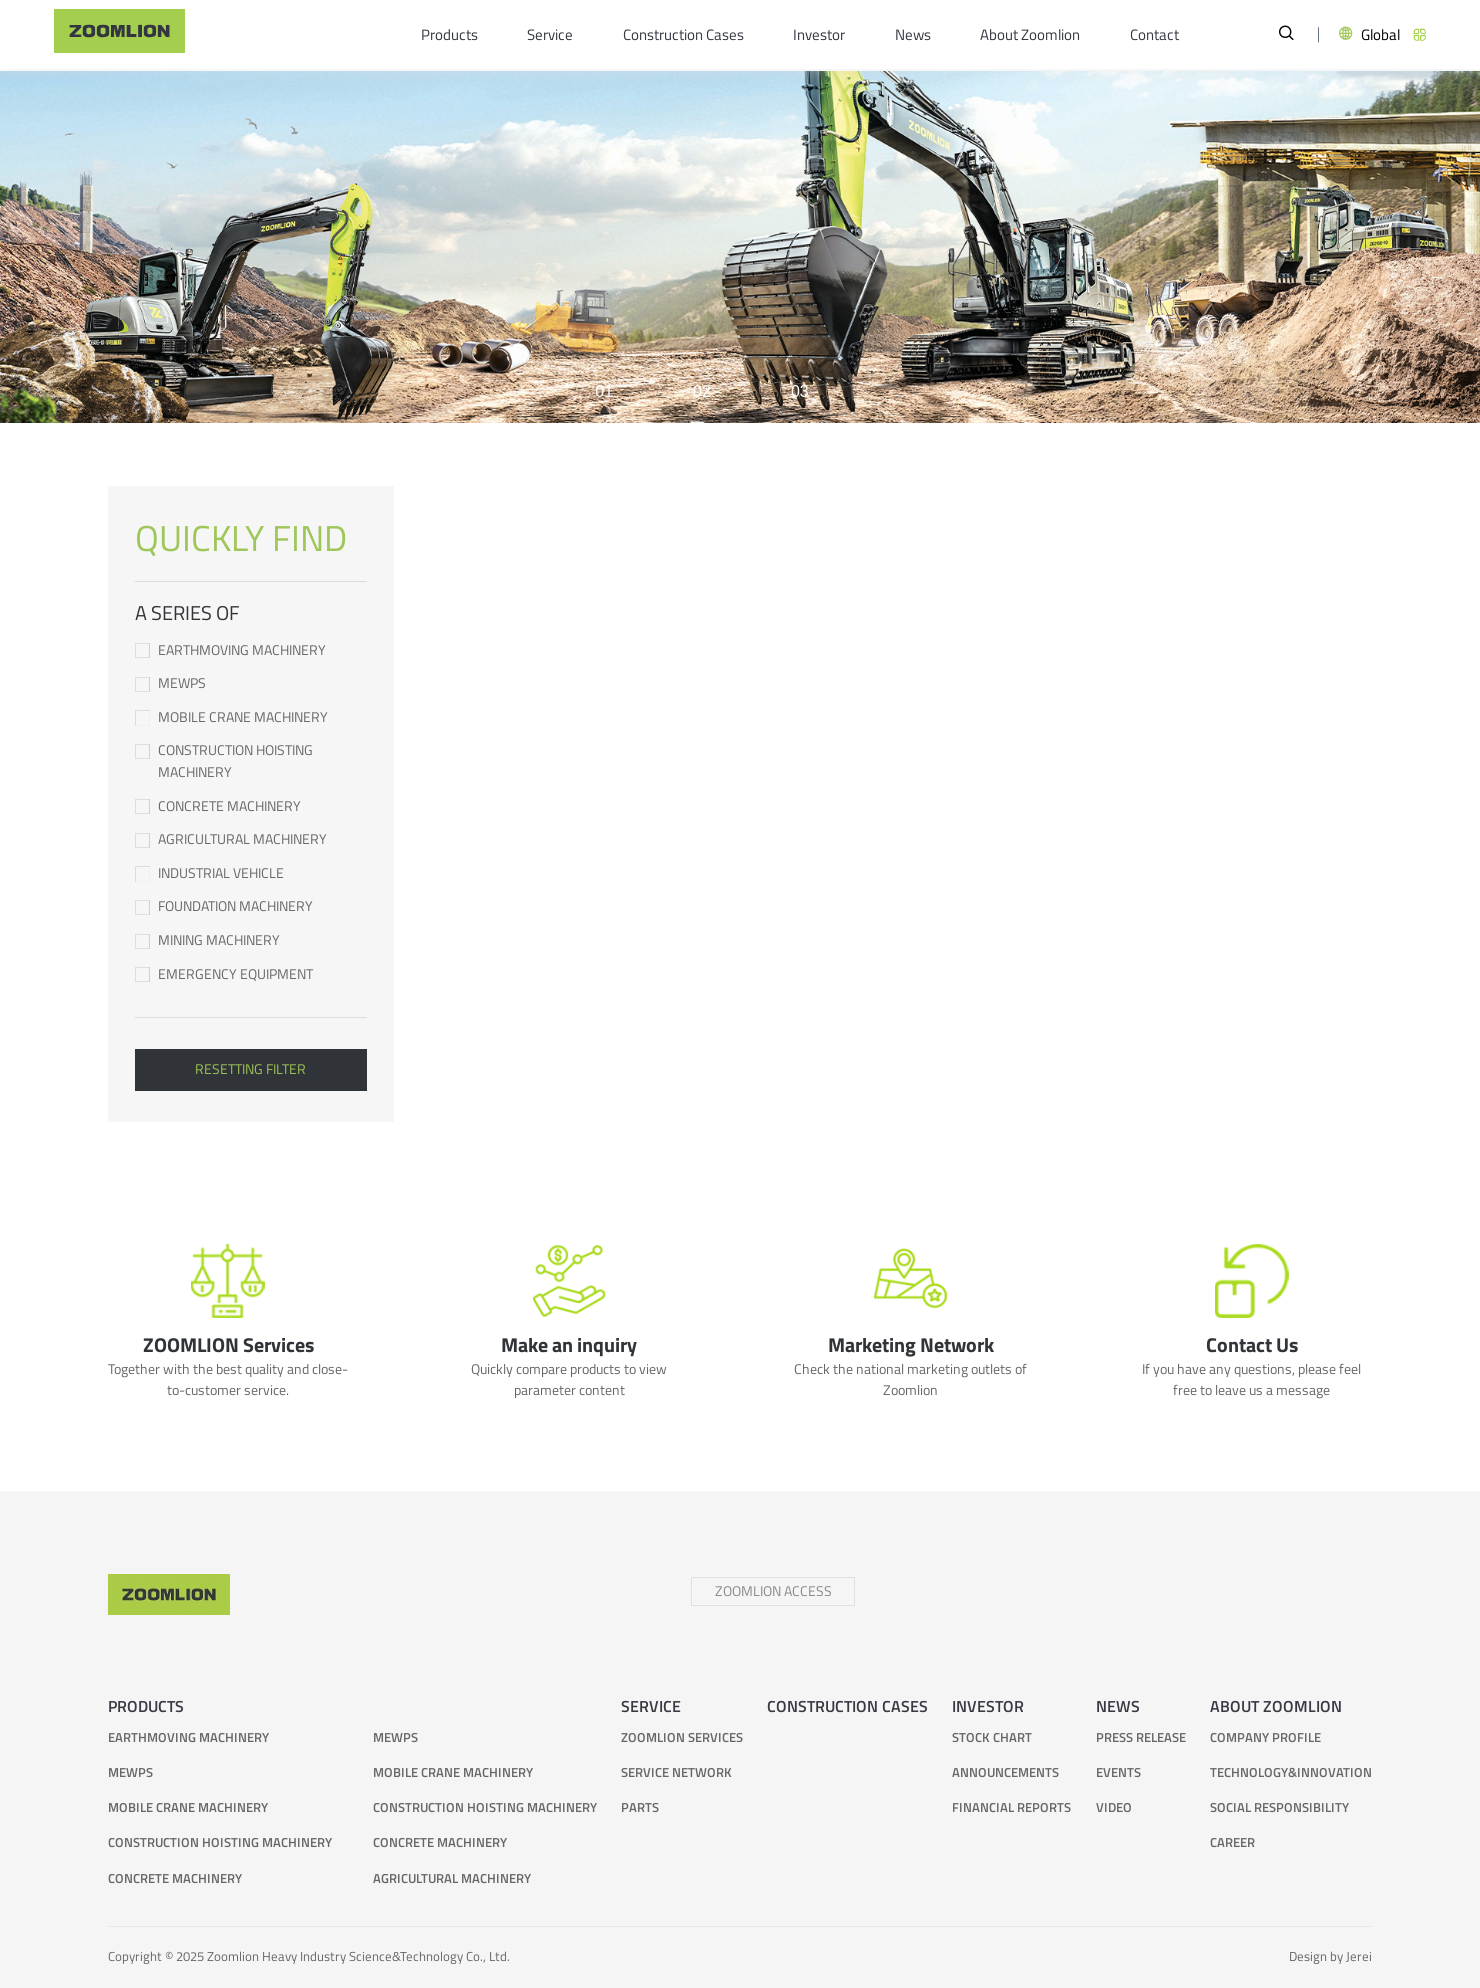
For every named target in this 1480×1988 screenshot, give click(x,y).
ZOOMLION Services (682, 1738)
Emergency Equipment (251, 974)
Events (1118, 1773)
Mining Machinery (251, 940)
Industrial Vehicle (251, 873)
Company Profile (1265, 1738)
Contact (1154, 34)
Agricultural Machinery (251, 839)
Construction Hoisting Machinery (251, 761)
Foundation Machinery (251, 906)
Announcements (1005, 1773)
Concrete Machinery (251, 806)
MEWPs (251, 683)
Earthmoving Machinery (251, 650)
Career (1232, 1843)
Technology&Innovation (1291, 1773)
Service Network (676, 1773)
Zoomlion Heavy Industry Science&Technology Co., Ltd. (358, 1956)
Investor (819, 34)
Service (550, 34)
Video (1114, 1808)
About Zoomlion (1030, 34)
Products (449, 34)
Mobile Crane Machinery (251, 717)
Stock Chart (992, 1738)
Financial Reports (1011, 1808)
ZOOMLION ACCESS (773, 1591)
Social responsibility (1279, 1808)
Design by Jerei (1330, 1956)
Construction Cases (683, 34)
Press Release (1141, 1738)
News (913, 34)
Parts (640, 1808)
